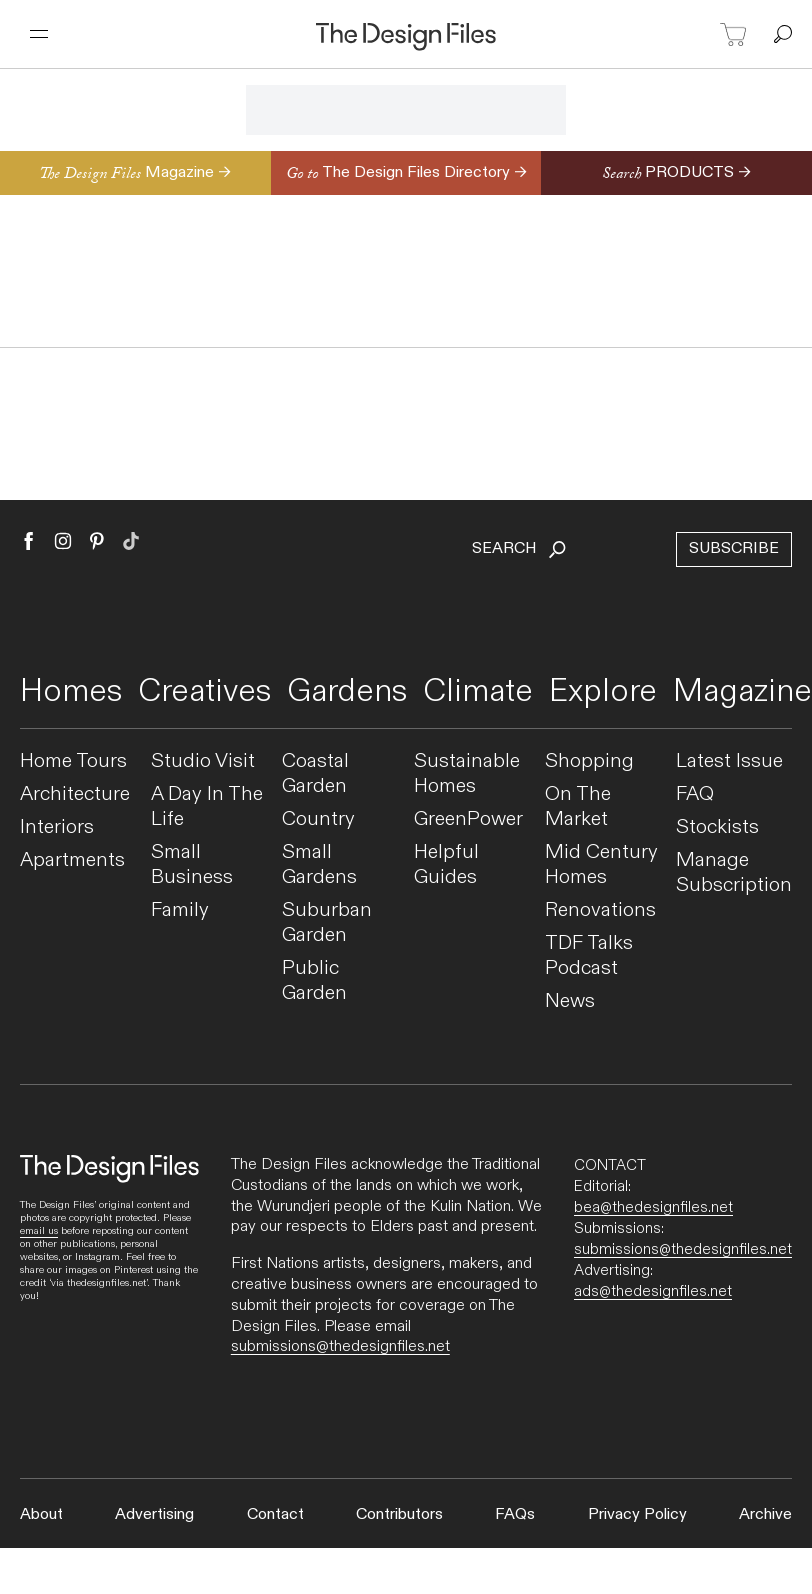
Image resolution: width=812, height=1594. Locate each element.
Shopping (589, 761)
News (570, 1001)
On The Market (578, 807)
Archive (765, 1514)
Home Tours (73, 761)
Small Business (192, 865)
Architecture (75, 794)
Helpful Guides (446, 865)
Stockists (717, 827)
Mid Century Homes (601, 865)
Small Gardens (319, 865)
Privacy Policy (637, 1514)
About (41, 1514)
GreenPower (468, 819)
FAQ (695, 794)
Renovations (600, 910)
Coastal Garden (315, 774)
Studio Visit (203, 761)
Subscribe (734, 548)
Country (318, 819)
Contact (275, 1514)
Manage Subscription (734, 873)
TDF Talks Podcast (589, 956)
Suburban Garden (327, 923)
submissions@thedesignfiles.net (340, 1346)
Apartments (72, 860)
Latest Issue (729, 761)
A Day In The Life (207, 807)
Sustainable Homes (467, 774)
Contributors (399, 1514)
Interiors (57, 827)
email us (39, 1231)
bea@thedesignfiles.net (653, 1207)
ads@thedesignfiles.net (653, 1291)
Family (180, 910)
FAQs (515, 1514)
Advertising (154, 1514)
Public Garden (314, 981)
